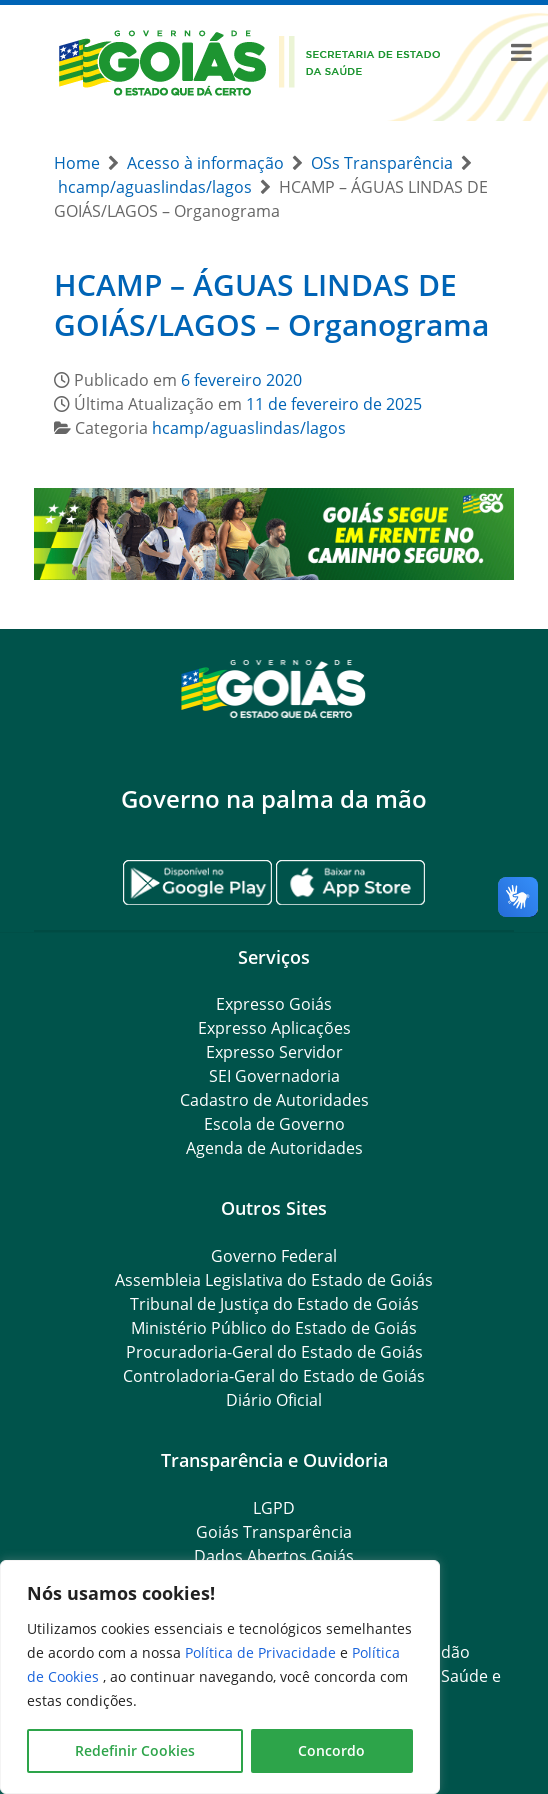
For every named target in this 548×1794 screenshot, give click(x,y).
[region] (220, 1677)
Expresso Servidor (274, 1052)
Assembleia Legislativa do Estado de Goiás (274, 1280)
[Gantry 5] (274, 687)
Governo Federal (274, 1256)
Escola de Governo (274, 1124)
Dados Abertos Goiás (274, 1556)
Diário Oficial (274, 1400)
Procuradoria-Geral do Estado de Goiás (274, 1352)
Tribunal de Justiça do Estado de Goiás (274, 1304)
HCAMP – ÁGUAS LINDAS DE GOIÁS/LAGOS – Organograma (271, 304)
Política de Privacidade (262, 1652)
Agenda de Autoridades (274, 1148)
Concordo (331, 1750)
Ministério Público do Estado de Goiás (274, 1328)
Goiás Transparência (274, 1532)
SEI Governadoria (274, 1076)
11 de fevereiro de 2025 (334, 404)
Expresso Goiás (274, 1004)
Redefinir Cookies (135, 1750)
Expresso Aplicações (274, 1028)
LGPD (274, 1508)
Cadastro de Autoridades (274, 1100)
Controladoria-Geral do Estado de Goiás (274, 1376)
